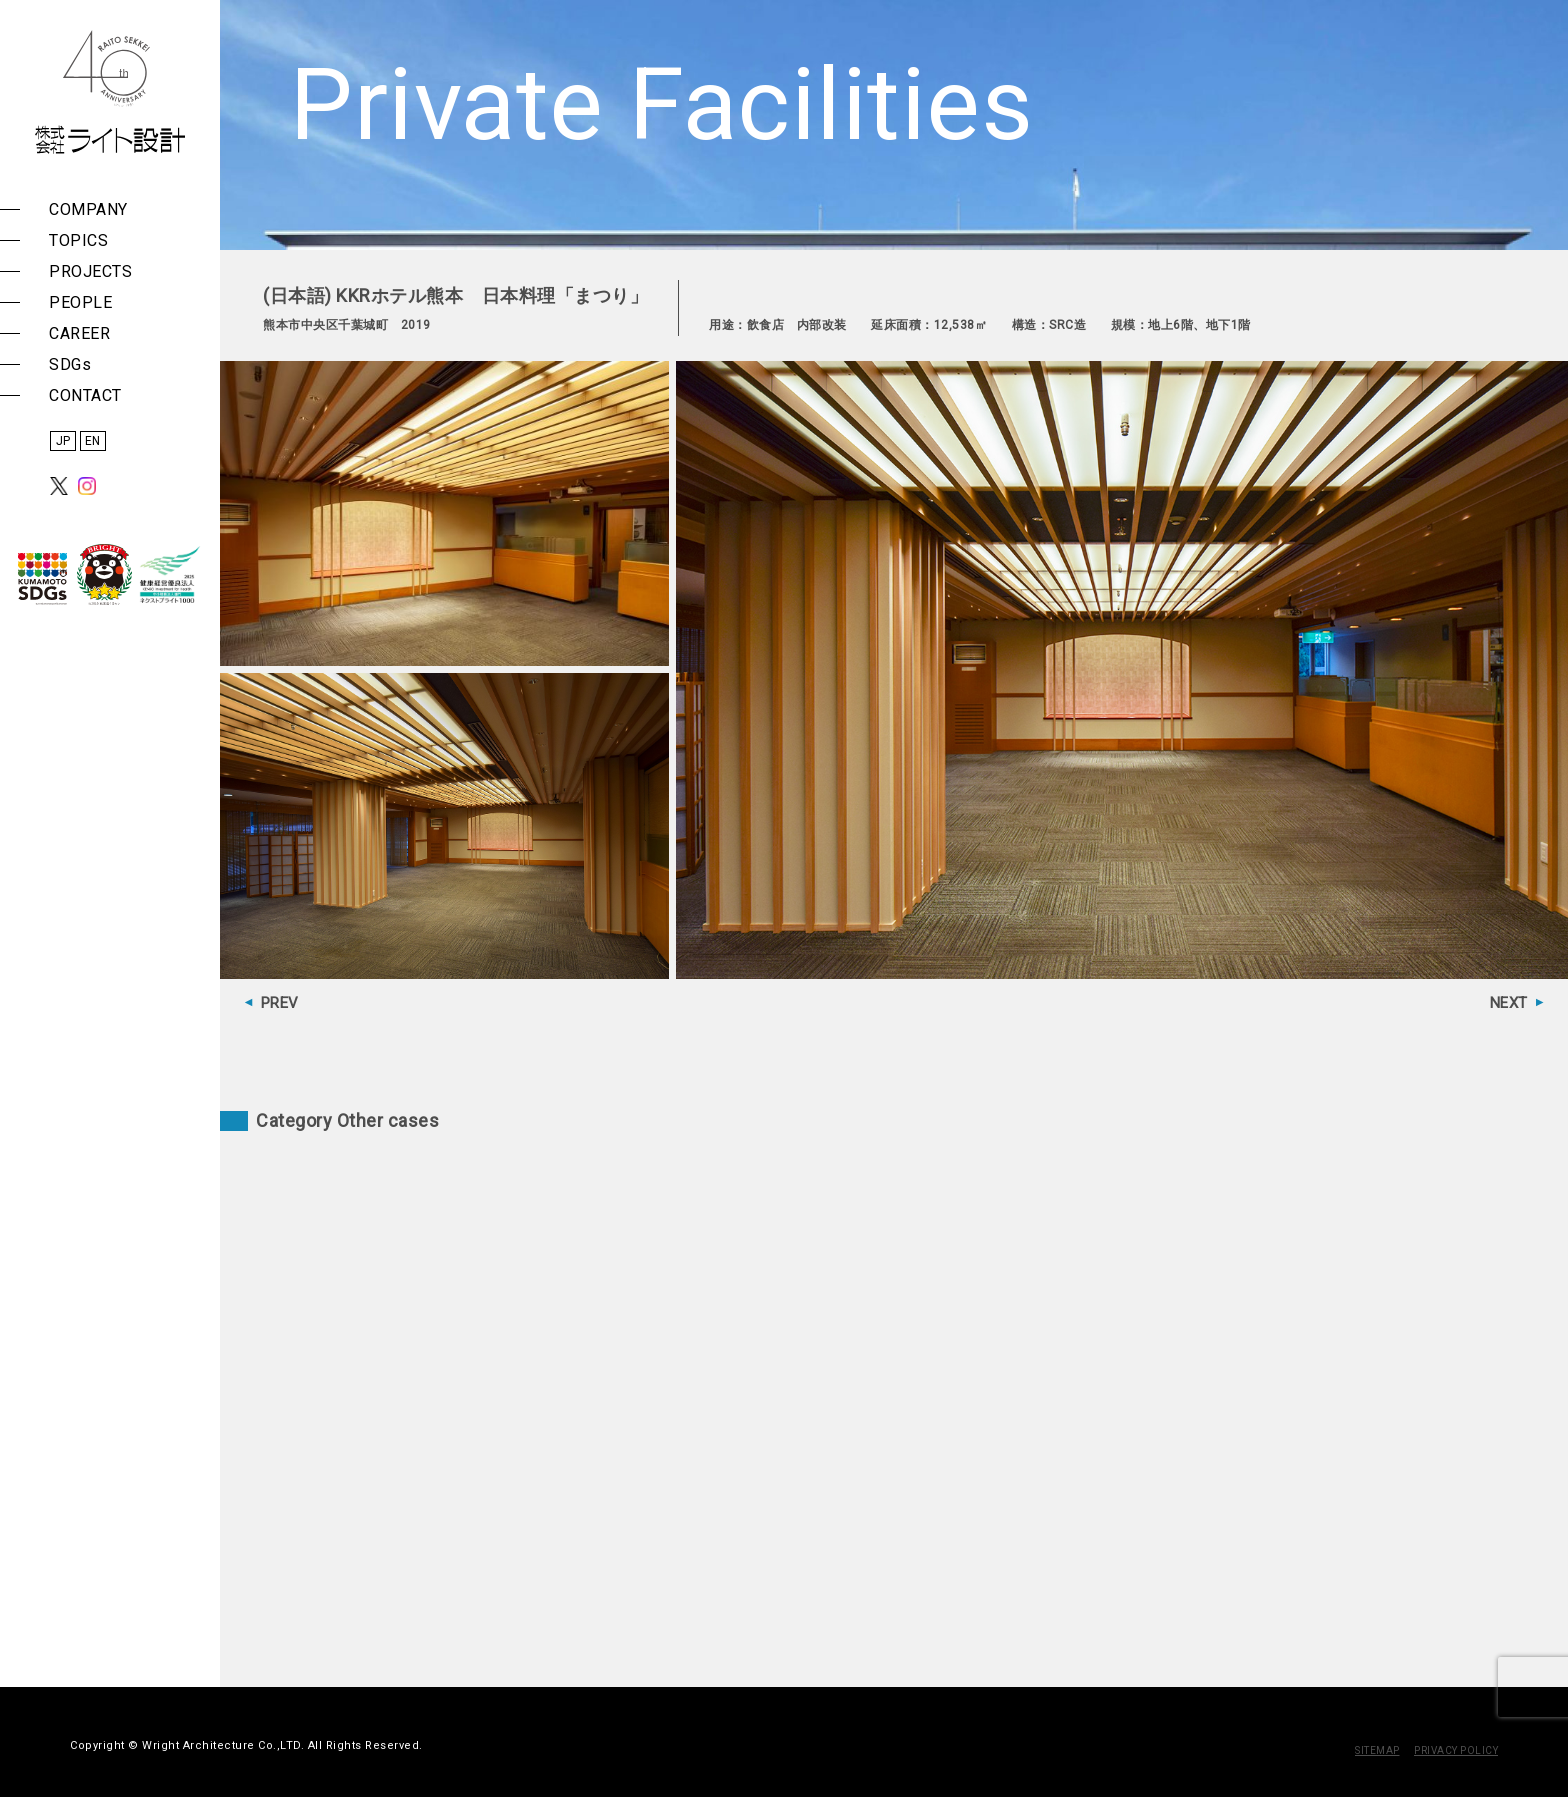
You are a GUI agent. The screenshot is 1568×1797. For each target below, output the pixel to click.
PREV (280, 1003)
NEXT (1509, 1003)
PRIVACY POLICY (1456, 1750)
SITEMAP (1377, 1750)
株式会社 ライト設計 (110, 92)
